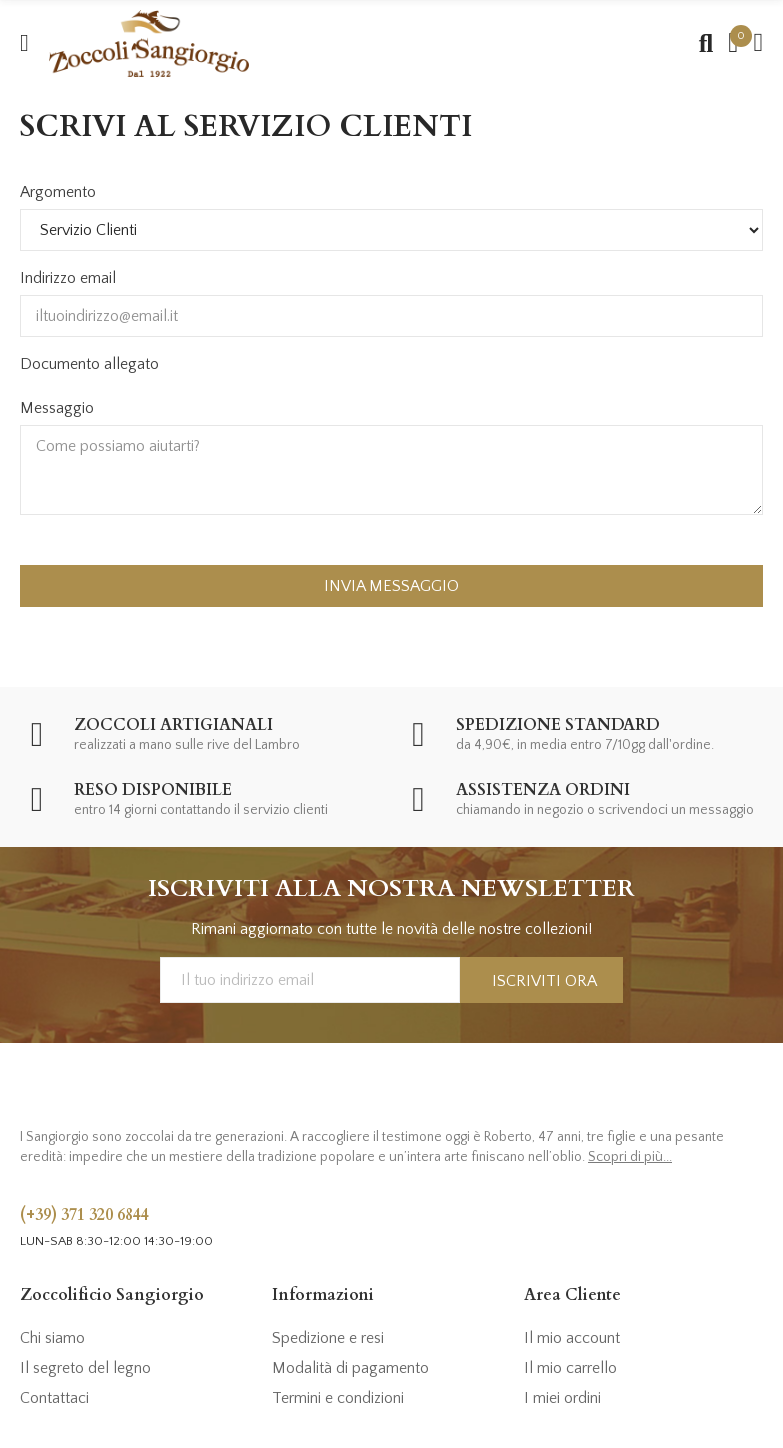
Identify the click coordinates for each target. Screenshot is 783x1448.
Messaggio (57, 408)
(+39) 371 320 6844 (84, 1215)
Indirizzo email (68, 278)
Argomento (58, 192)
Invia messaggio (391, 586)
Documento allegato (89, 364)
